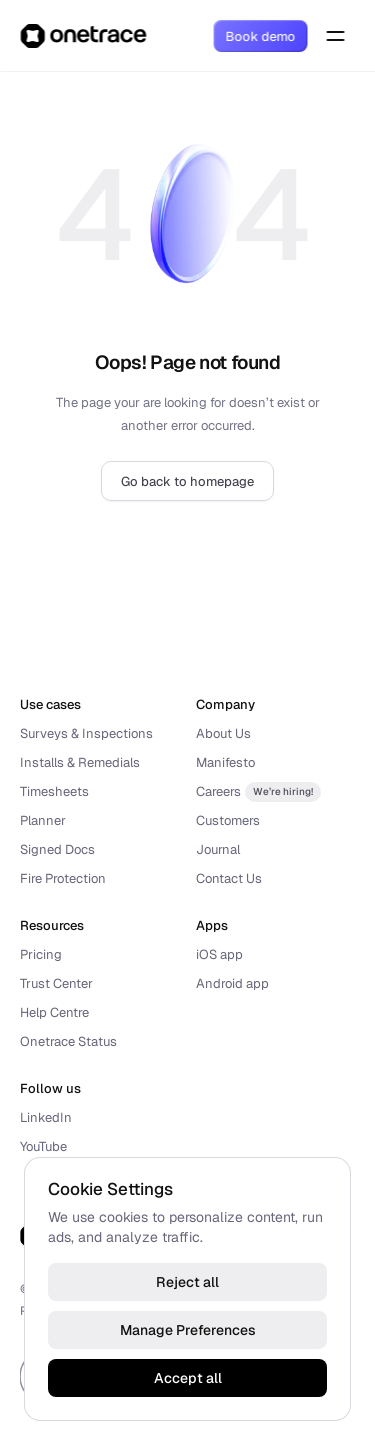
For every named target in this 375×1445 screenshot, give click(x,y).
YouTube (43, 1146)
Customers (228, 820)
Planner (43, 820)
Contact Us (229, 878)
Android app (232, 983)
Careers (218, 791)
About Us (223, 733)
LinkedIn (46, 1117)
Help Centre (54, 1012)
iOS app (219, 954)
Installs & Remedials (80, 762)
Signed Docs (57, 849)
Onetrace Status (68, 1041)
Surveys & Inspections (86, 733)
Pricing (41, 954)
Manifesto (225, 762)
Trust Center (56, 983)
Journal (218, 849)
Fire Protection (63, 878)
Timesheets (54, 791)
